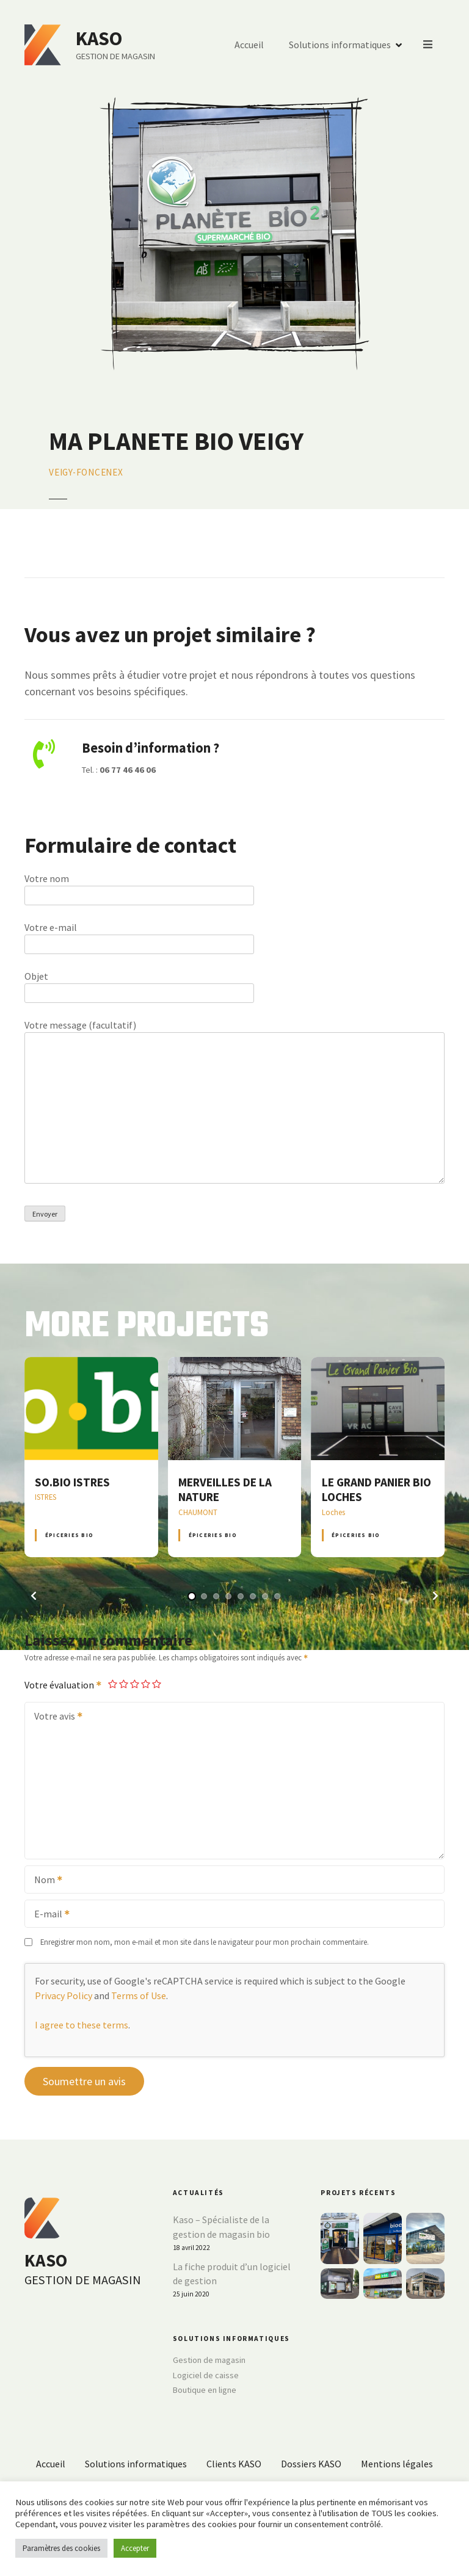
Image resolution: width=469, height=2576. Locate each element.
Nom (44, 1880)
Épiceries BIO (69, 1535)
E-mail (48, 1915)
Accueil (249, 45)
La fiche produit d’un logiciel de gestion (232, 2273)
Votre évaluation (63, 1685)
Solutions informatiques (340, 45)
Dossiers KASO (311, 2464)
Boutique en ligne (204, 2389)
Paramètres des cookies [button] (61, 2548)
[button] (33, 1595)
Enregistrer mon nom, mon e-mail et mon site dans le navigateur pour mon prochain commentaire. (204, 1942)
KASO (99, 38)
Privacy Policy (63, 1995)
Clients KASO (233, 2464)
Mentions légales (397, 2464)
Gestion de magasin (209, 2359)
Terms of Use (138, 1995)
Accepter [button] (135, 2548)
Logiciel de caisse (206, 2375)
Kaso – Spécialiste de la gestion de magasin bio (221, 2226)
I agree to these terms (81, 2025)
